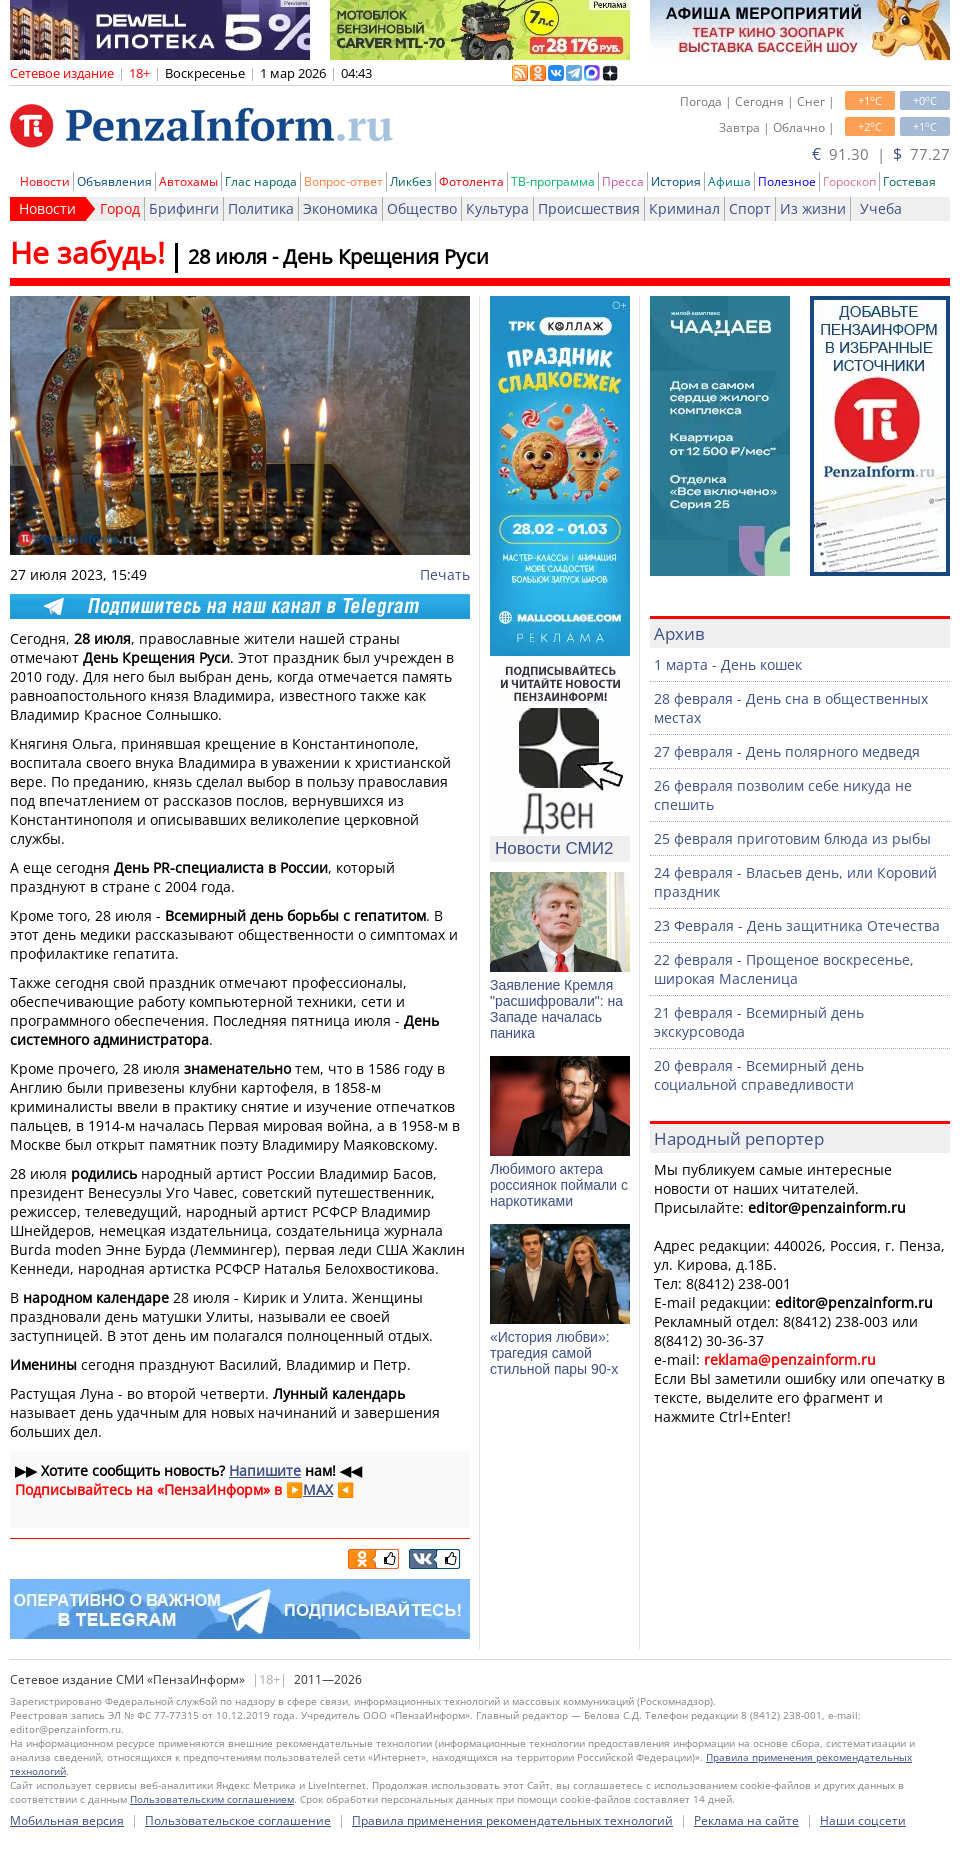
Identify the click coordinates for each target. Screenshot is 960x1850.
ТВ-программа (553, 181)
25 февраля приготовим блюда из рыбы (792, 838)
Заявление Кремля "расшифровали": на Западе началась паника (556, 1009)
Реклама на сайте (746, 1820)
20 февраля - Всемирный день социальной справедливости (759, 1075)
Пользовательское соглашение (238, 1820)
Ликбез (411, 181)
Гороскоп (849, 181)
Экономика (340, 208)
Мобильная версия (67, 1820)
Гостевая (909, 181)
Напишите (265, 1470)
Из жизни (813, 208)
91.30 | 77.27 (881, 154)
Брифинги (184, 208)
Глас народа (261, 181)
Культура (497, 208)
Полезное (787, 181)
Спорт (750, 208)
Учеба (881, 208)
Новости (45, 181)
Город (120, 208)
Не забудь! (87, 252)
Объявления (114, 181)
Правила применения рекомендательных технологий (512, 1820)
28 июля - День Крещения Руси (338, 256)
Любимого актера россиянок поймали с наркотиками (559, 1185)
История (676, 181)
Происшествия (589, 208)
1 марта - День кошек (728, 664)
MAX (318, 1489)
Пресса (623, 181)
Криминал (684, 208)
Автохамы (188, 181)
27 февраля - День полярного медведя (787, 751)
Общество (422, 208)
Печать (445, 574)
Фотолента (471, 181)
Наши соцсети (863, 1820)
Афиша (729, 181)
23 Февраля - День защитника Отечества (797, 925)
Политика (261, 208)
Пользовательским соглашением (212, 1799)
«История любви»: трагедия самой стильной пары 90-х (554, 1353)
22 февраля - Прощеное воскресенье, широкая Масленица (784, 969)
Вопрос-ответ (343, 181)
